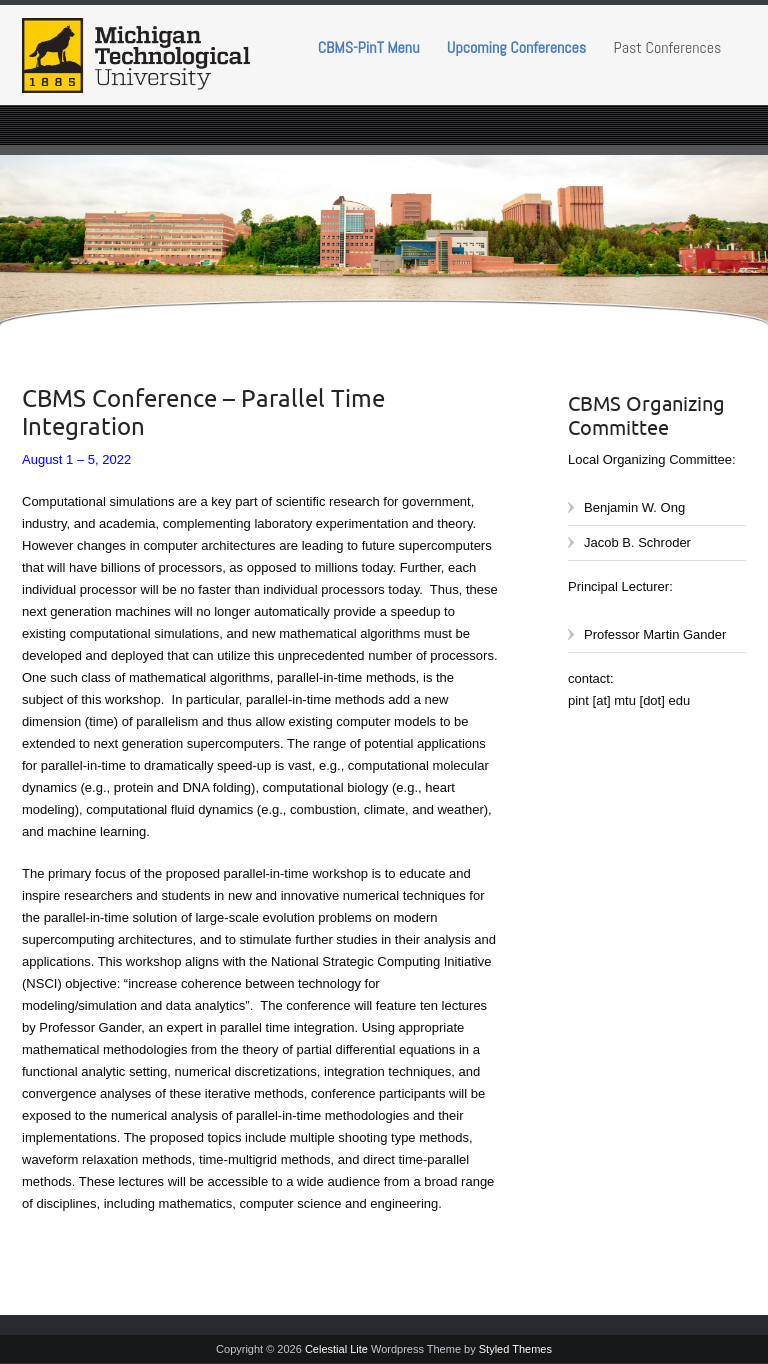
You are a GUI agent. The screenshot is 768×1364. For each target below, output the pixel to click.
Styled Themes (515, 1349)
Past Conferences (668, 47)
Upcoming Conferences (516, 47)
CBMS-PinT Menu (369, 47)
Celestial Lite (336, 1349)
